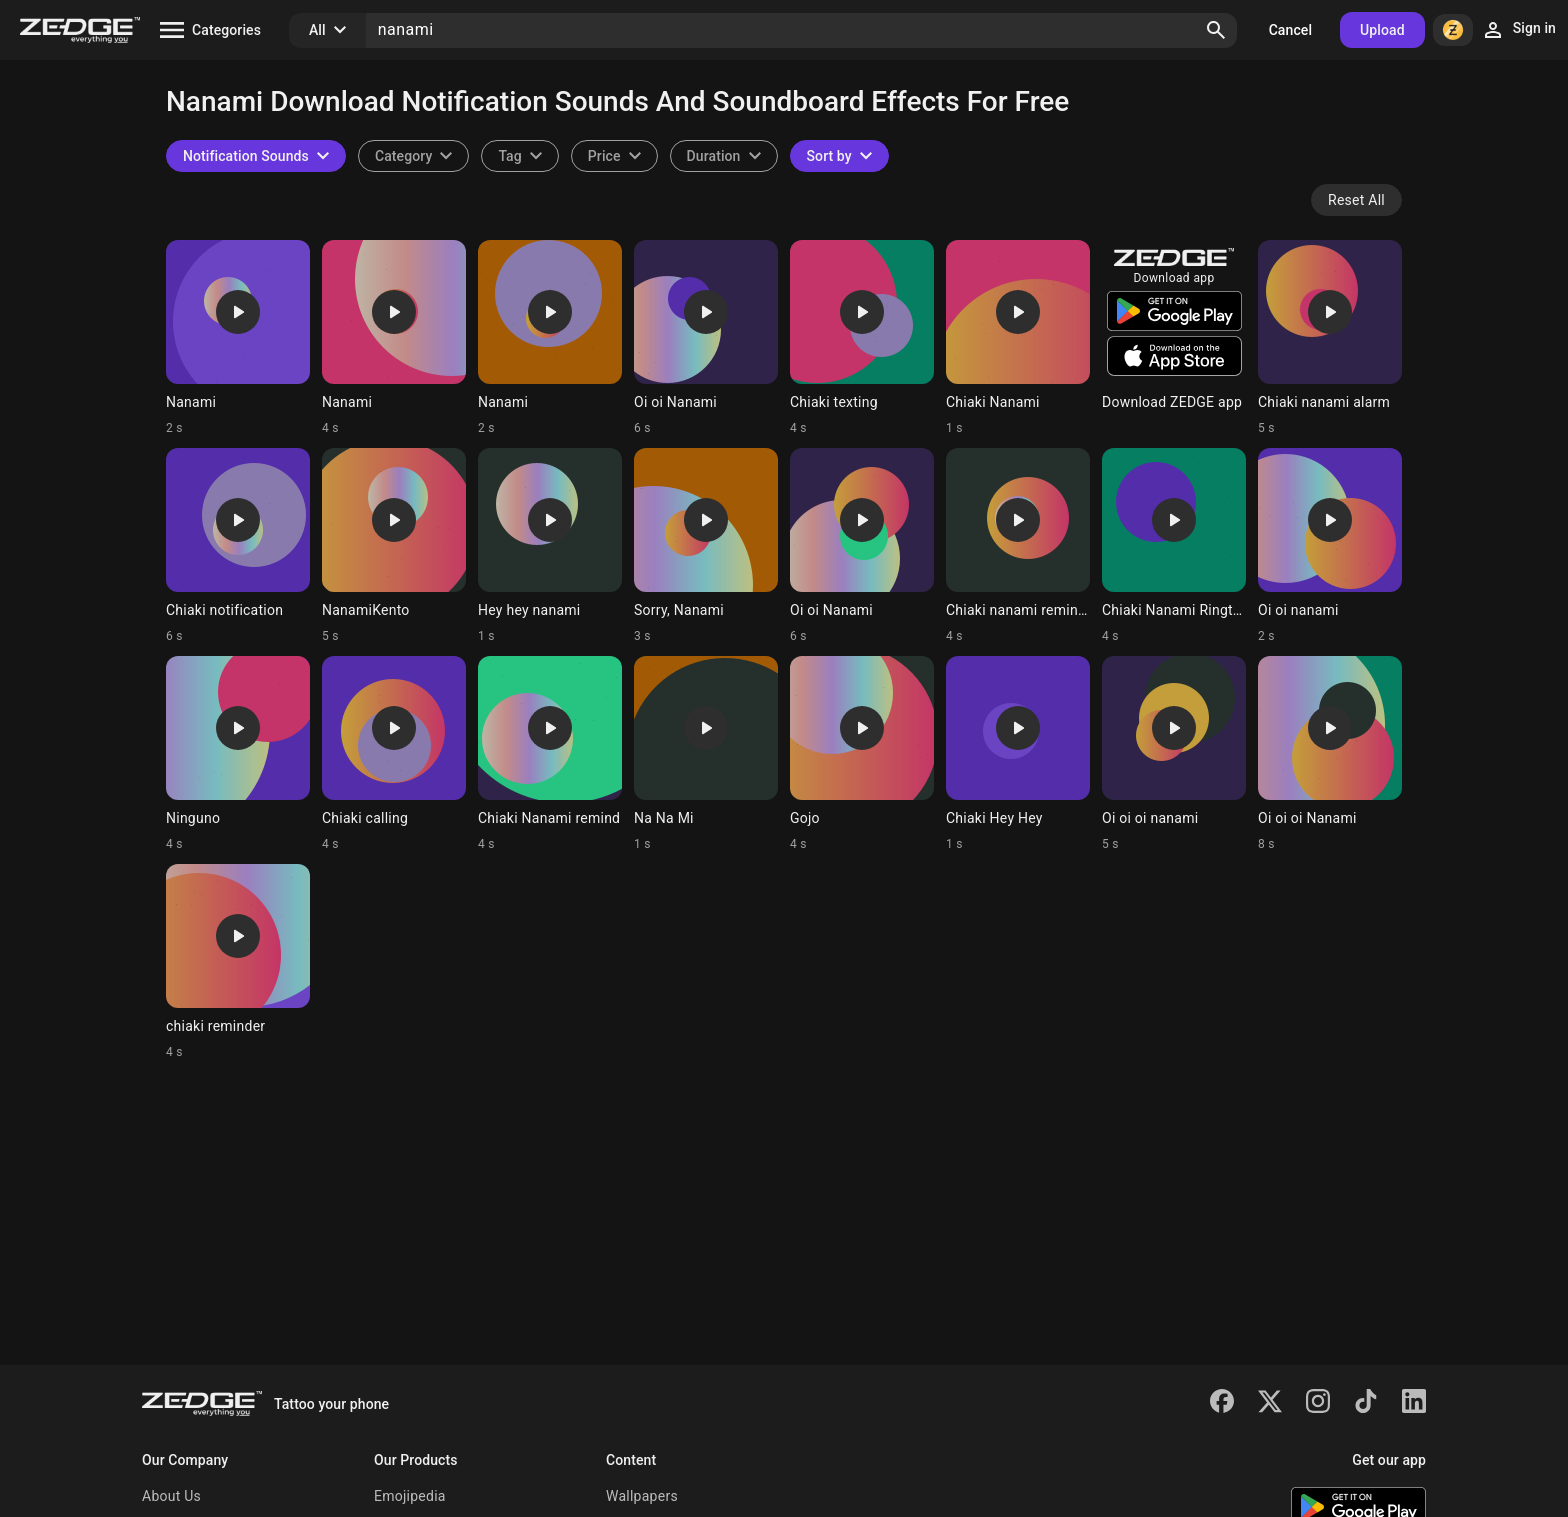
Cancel (1290, 30)
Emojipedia (410, 1496)
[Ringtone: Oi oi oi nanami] (1174, 754)
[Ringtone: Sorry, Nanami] (706, 546)
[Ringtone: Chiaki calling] (394, 754)
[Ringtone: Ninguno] (238, 754)
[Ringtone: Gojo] (862, 754)
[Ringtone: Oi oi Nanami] (706, 338)
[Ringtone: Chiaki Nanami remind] (550, 754)
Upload (1382, 30)
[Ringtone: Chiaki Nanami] (1018, 338)
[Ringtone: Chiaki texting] (862, 338)
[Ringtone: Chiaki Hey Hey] (1018, 754)
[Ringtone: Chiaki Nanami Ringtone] (1174, 546)
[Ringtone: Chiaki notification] (238, 546)
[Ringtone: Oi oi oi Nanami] (1330, 754)
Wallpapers (642, 1496)
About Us (171, 1496)
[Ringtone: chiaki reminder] (238, 962)
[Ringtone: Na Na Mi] (706, 754)
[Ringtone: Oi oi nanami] (1330, 546)
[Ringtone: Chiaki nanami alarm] (1330, 338)
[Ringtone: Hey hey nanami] (550, 546)
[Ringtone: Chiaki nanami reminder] (1018, 546)
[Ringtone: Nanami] (238, 338)
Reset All (1356, 200)
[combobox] (519, 156)
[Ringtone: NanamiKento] (394, 546)
